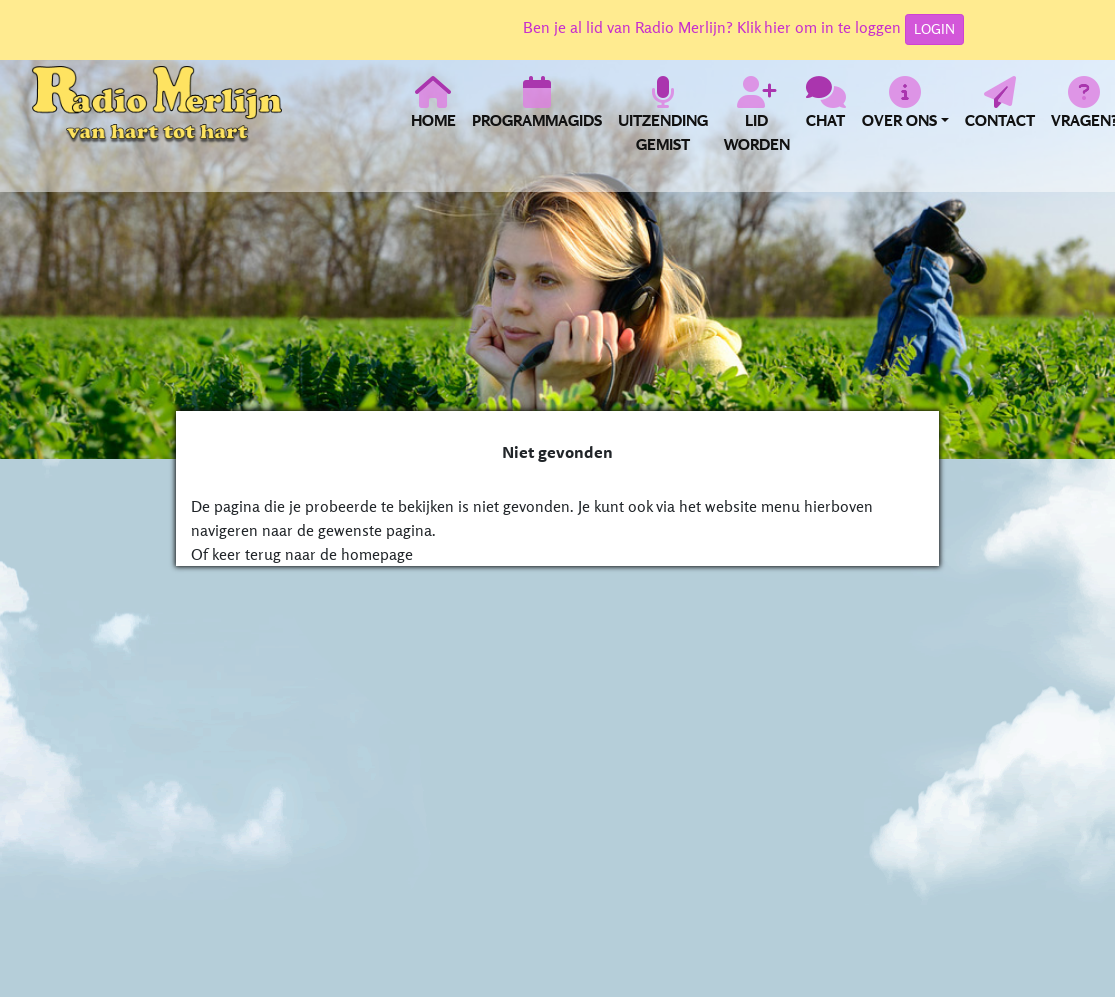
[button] (905, 114)
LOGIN (934, 29)
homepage (377, 554)
